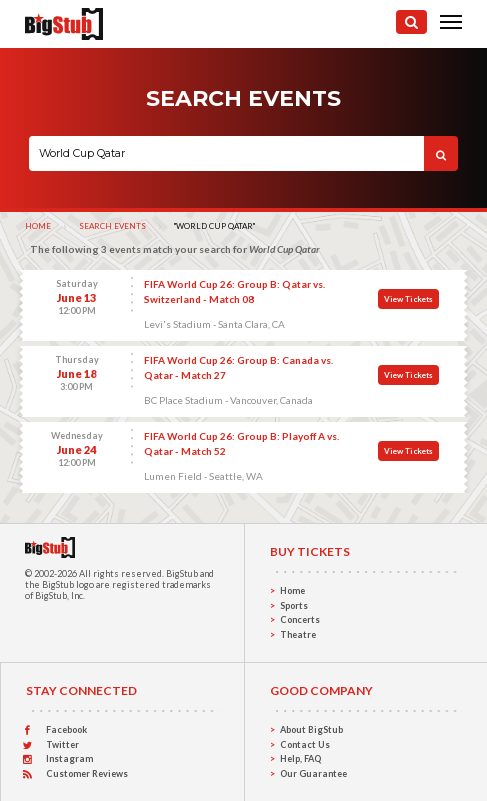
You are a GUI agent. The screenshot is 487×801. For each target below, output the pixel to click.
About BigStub (311, 729)
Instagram (69, 758)
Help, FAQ (300, 758)
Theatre (298, 634)
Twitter (62, 744)
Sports (294, 605)
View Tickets (408, 299)
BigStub (182, 573)
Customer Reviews (87, 773)
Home (38, 226)
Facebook (66, 729)
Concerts (300, 619)
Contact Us (305, 744)
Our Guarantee (313, 773)
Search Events (112, 226)
